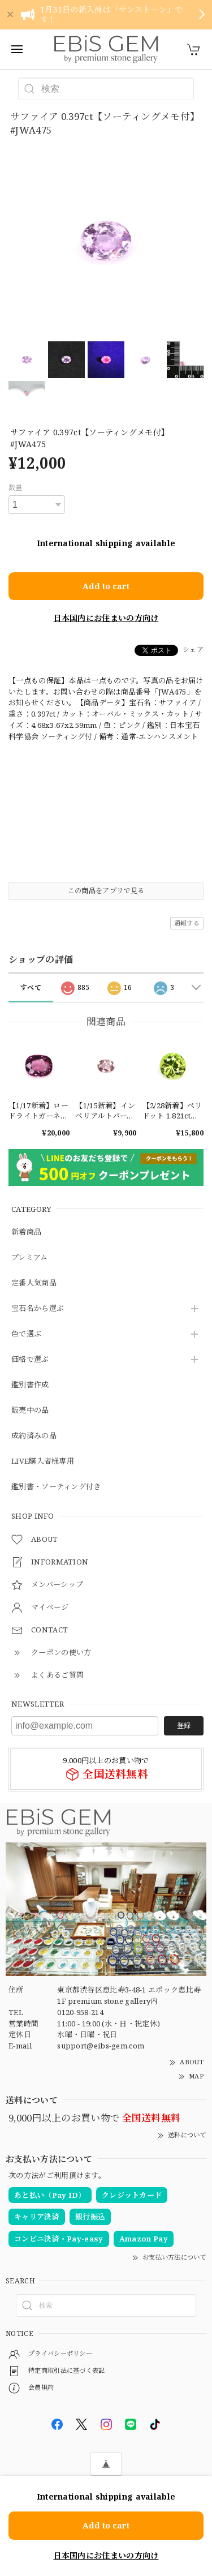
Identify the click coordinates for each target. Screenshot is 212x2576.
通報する (187, 923)
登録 (184, 1725)
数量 (15, 487)
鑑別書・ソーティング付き (56, 1486)
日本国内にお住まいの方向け (106, 617)
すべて (30, 987)
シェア (193, 649)
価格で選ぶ (30, 1359)
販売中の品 (30, 1410)
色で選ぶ (26, 1334)
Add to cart (106, 586)
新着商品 (26, 1232)
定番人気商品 (34, 1283)
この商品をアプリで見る (106, 890)
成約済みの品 (34, 1436)
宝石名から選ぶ (37, 1308)
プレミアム (29, 1257)
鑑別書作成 (30, 1385)
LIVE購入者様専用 (42, 1461)
